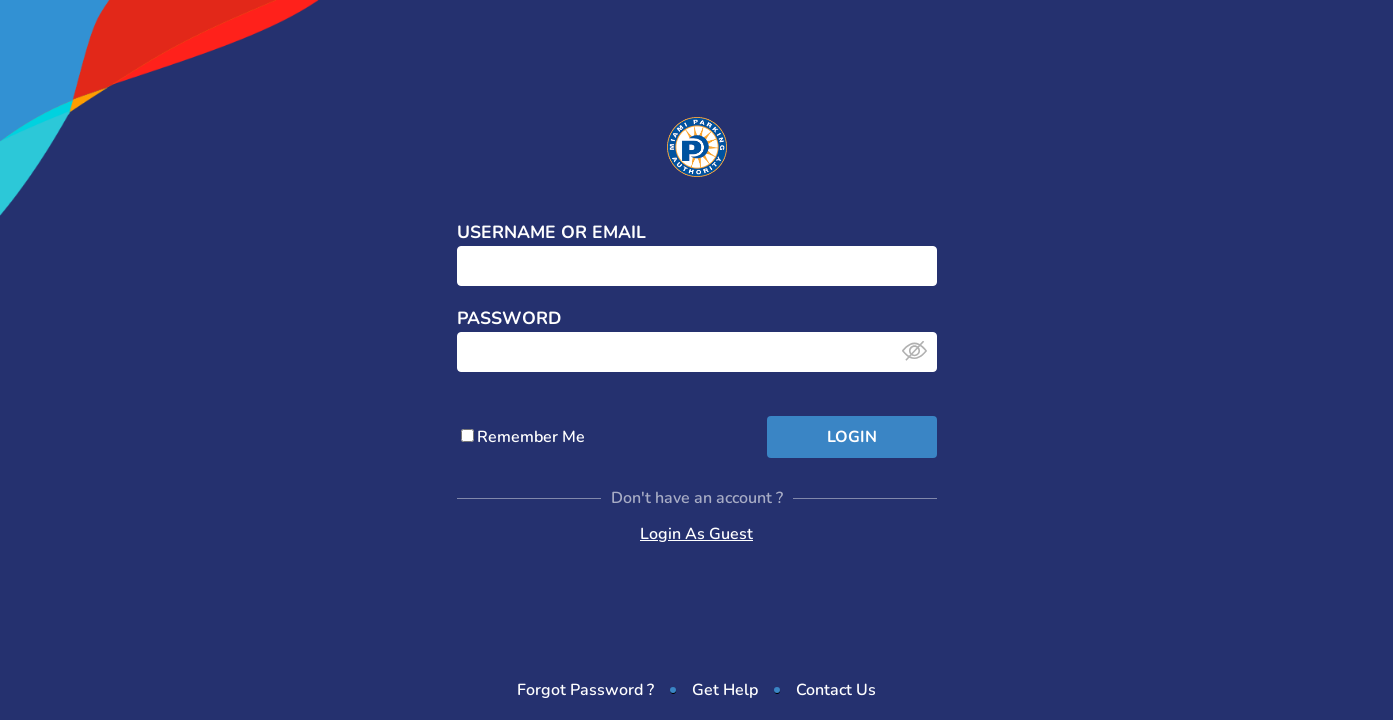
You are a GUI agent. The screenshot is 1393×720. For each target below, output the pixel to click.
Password (509, 319)
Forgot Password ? (585, 690)
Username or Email (551, 233)
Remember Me (523, 437)
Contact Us (836, 690)
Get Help (725, 690)
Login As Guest (696, 534)
